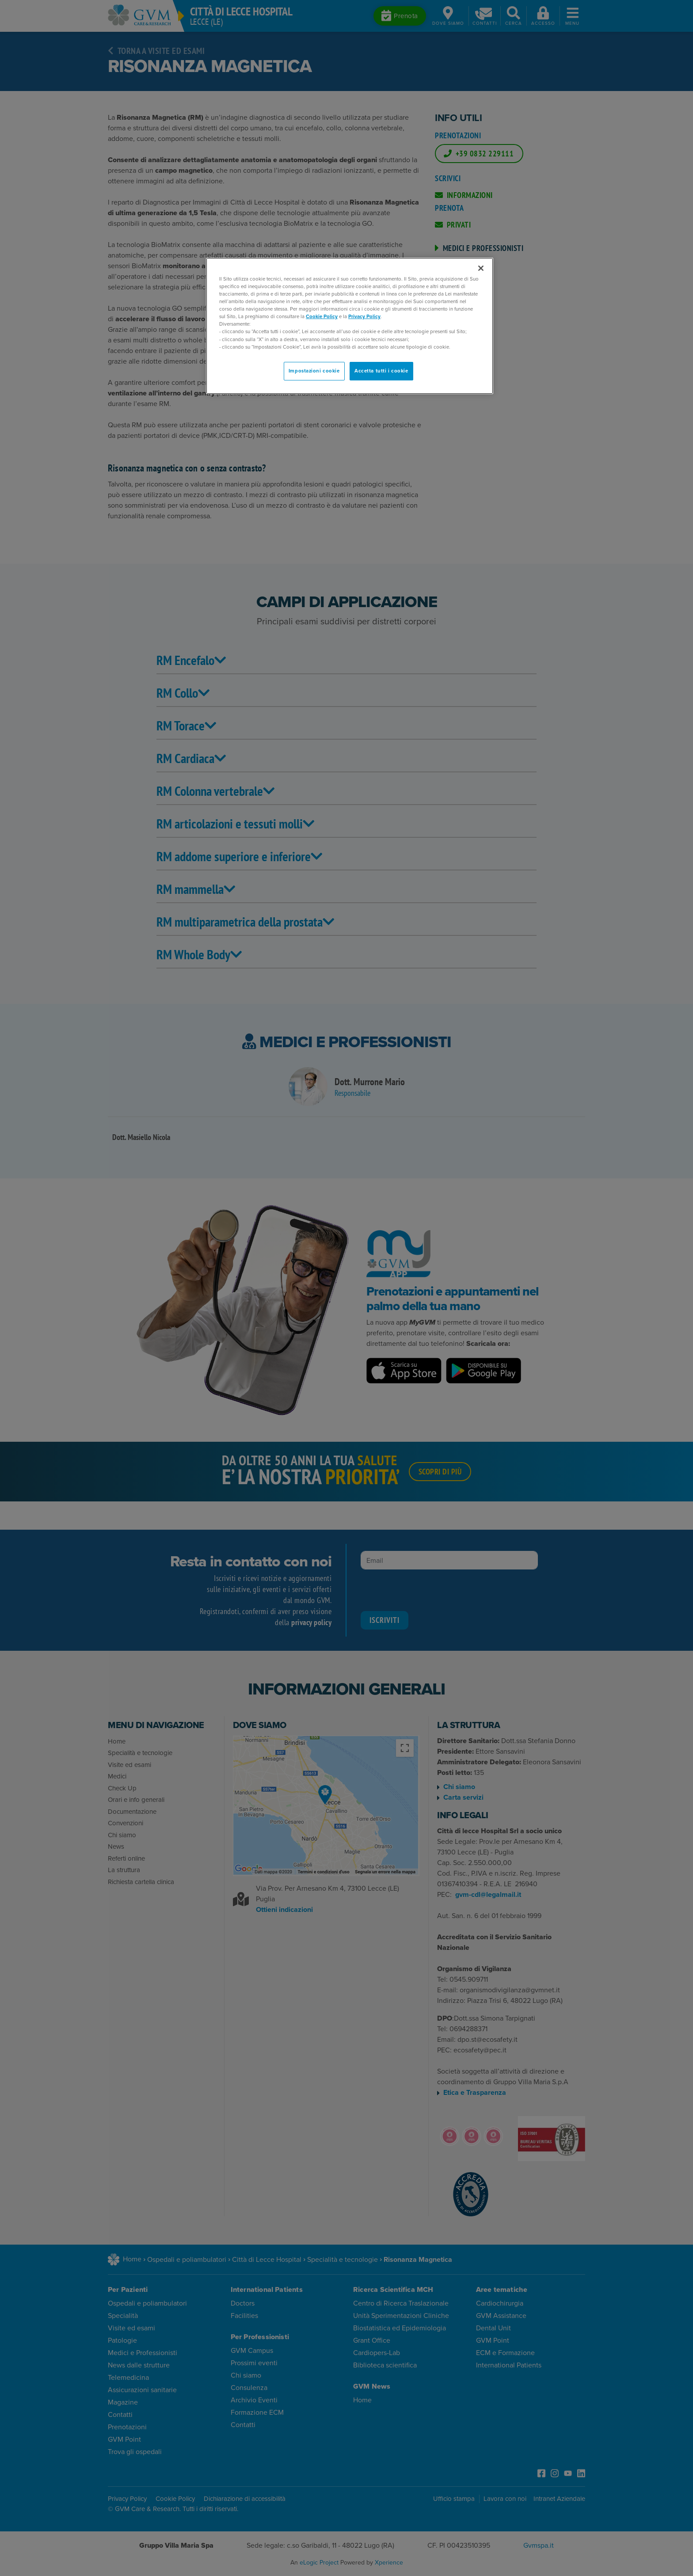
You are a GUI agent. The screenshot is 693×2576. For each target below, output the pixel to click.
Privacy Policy (364, 316)
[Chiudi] (481, 268)
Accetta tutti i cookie (381, 371)
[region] (349, 326)
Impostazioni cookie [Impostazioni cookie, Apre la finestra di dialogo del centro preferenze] (314, 371)
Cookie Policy (322, 316)
